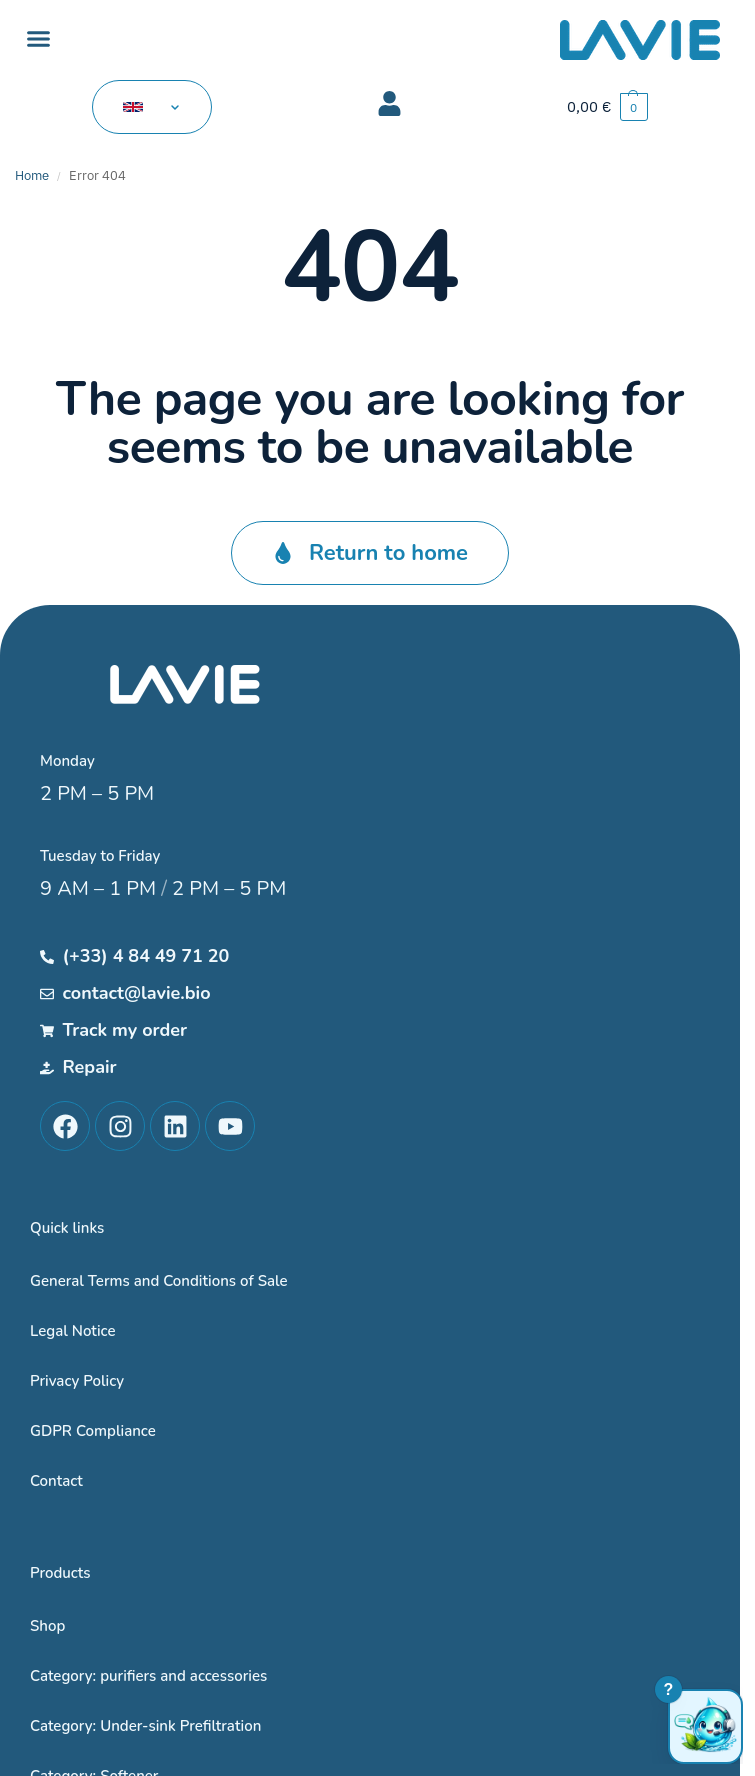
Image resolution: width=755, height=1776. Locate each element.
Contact (56, 1481)
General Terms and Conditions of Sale (159, 1281)
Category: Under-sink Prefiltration (145, 1726)
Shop (47, 1626)
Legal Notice (73, 1331)
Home (32, 175)
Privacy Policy (77, 1381)
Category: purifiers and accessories (148, 1676)
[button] (39, 39)
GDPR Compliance (93, 1431)
